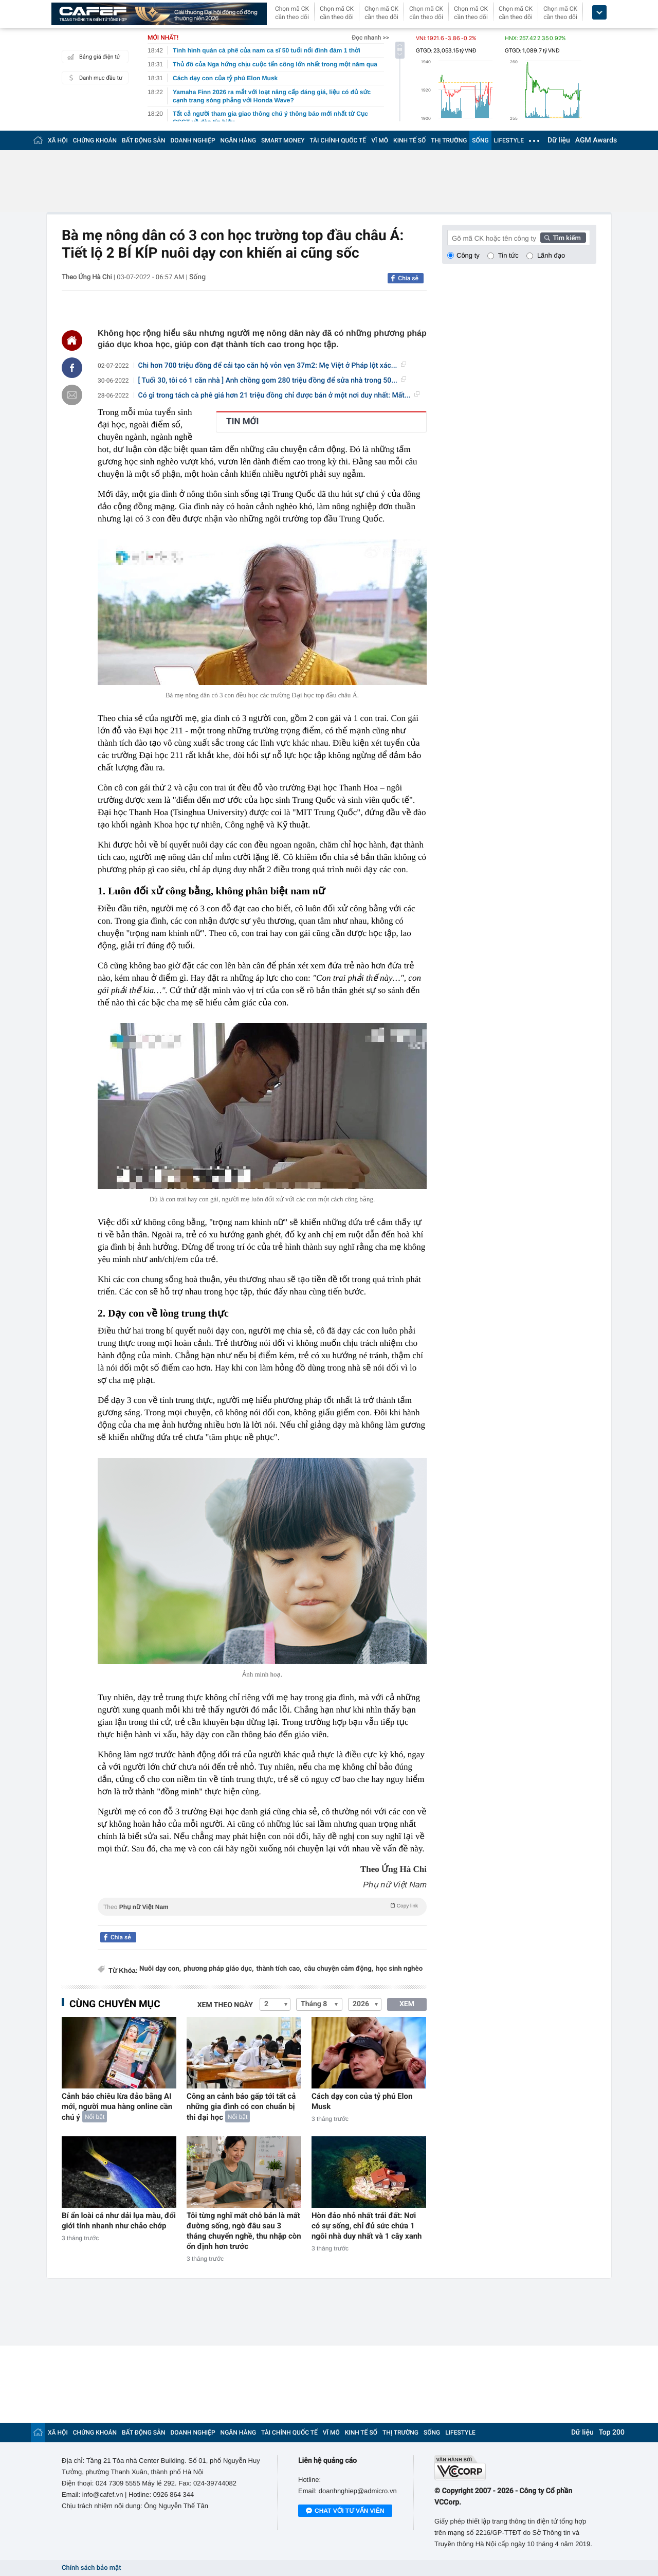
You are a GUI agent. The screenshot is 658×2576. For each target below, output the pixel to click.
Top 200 (612, 2432)
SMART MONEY (282, 140)
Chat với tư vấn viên (345, 2511)
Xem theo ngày (225, 2005)
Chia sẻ (408, 278)
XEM (406, 2004)
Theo (262, 1906)
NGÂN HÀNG (239, 140)
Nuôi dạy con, (160, 1969)
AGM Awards (596, 140)
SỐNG (480, 140)
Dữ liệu (558, 140)
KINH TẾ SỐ (409, 140)
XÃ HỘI (58, 140)
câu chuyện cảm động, (339, 1969)
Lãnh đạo (551, 255)
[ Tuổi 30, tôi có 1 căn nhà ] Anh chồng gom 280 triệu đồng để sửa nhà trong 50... (272, 380)
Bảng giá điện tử (92, 56)
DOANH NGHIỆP (193, 140)
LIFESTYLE (509, 140)
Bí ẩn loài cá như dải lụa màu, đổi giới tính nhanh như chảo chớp (119, 2220)
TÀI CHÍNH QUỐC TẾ (337, 140)
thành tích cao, (278, 1969)
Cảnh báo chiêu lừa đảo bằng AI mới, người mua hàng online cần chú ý (117, 2107)
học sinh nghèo (399, 1969)
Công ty (468, 255)
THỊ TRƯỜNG (449, 140)
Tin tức (508, 255)
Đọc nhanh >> (370, 37)
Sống (197, 277)
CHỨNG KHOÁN (95, 140)
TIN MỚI (242, 422)
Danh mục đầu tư (93, 77)
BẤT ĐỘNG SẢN (144, 140)
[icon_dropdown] (599, 12)
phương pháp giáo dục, (218, 1969)
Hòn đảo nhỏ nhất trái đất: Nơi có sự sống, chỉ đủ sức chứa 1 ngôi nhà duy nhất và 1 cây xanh (367, 2226)
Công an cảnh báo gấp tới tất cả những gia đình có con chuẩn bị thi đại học (241, 2107)
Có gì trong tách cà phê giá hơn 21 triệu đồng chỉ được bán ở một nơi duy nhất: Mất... (278, 395)
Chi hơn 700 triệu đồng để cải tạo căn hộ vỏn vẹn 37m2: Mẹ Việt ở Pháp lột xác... (272, 366)
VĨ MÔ (379, 140)
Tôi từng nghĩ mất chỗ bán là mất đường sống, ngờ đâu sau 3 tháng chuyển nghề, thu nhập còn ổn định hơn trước (244, 2231)
